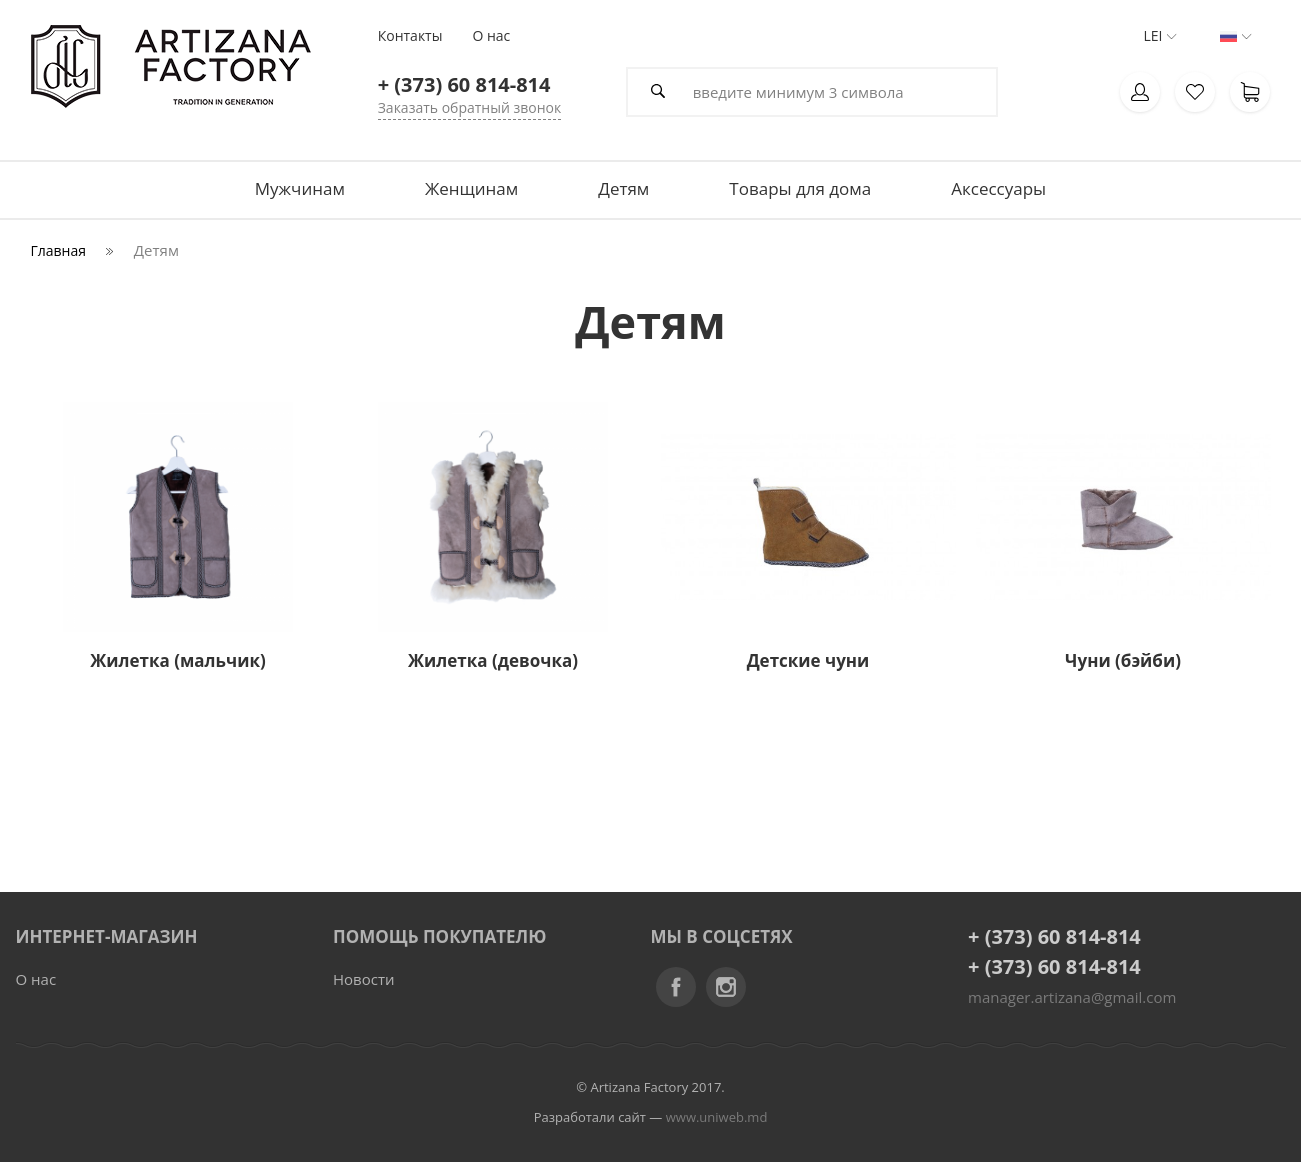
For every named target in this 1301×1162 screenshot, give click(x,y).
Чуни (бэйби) (1123, 660)
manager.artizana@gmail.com (1072, 997)
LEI (1152, 36)
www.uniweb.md (717, 1117)
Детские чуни (808, 660)
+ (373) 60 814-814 (1054, 936)
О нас (36, 979)
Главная (59, 250)
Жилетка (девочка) (493, 660)
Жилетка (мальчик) (177, 660)
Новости (364, 979)
